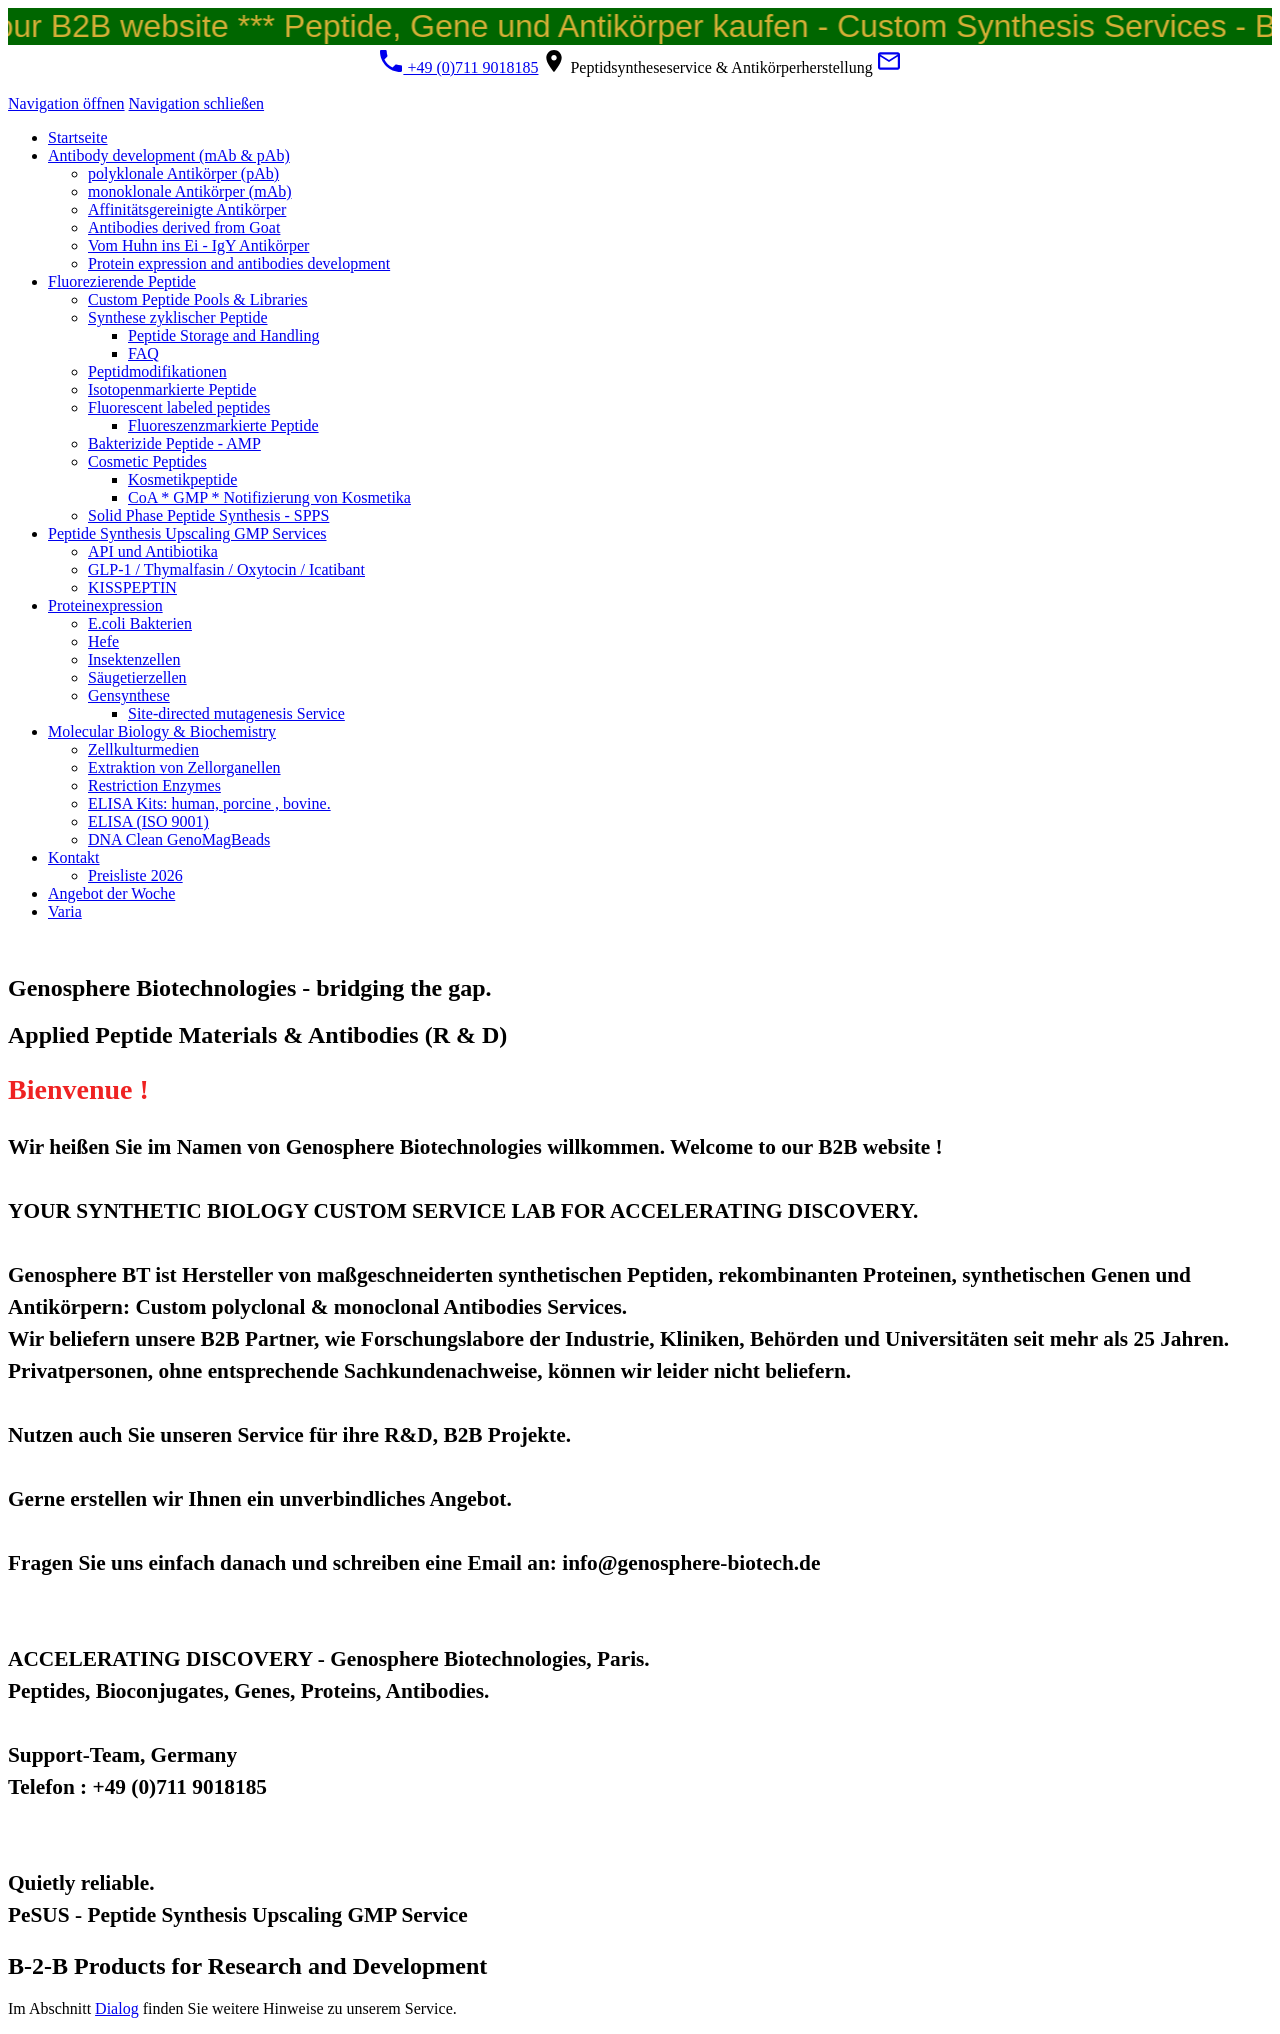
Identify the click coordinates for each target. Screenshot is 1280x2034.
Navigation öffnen (66, 103)
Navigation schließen (197, 103)
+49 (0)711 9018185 (458, 67)
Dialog (117, 2008)
